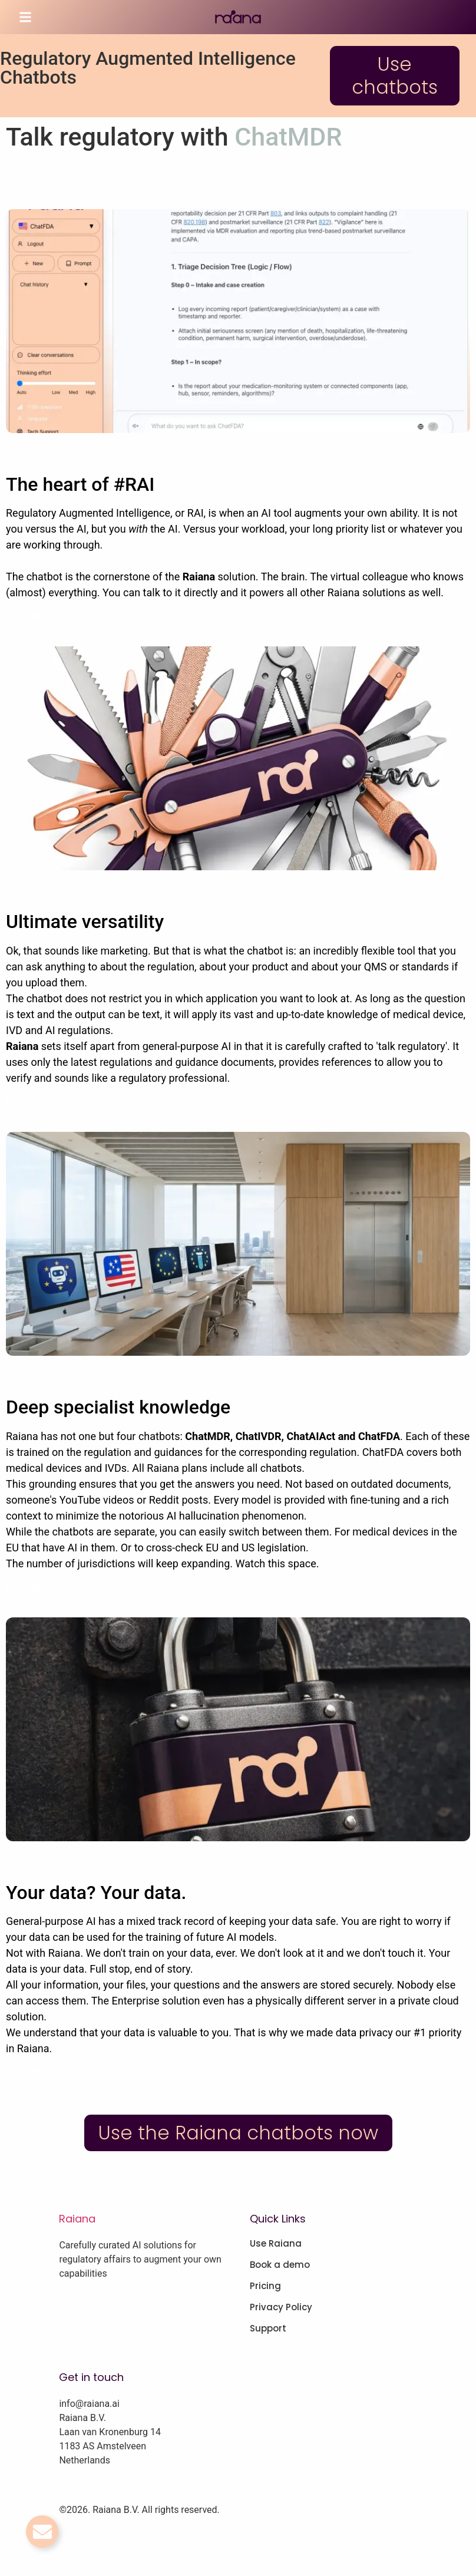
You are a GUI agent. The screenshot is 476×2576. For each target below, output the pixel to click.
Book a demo (280, 2265)
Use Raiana (276, 2243)
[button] (25, 17)
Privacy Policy (281, 2307)
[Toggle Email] (42, 2531)
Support (268, 2328)
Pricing (265, 2286)
